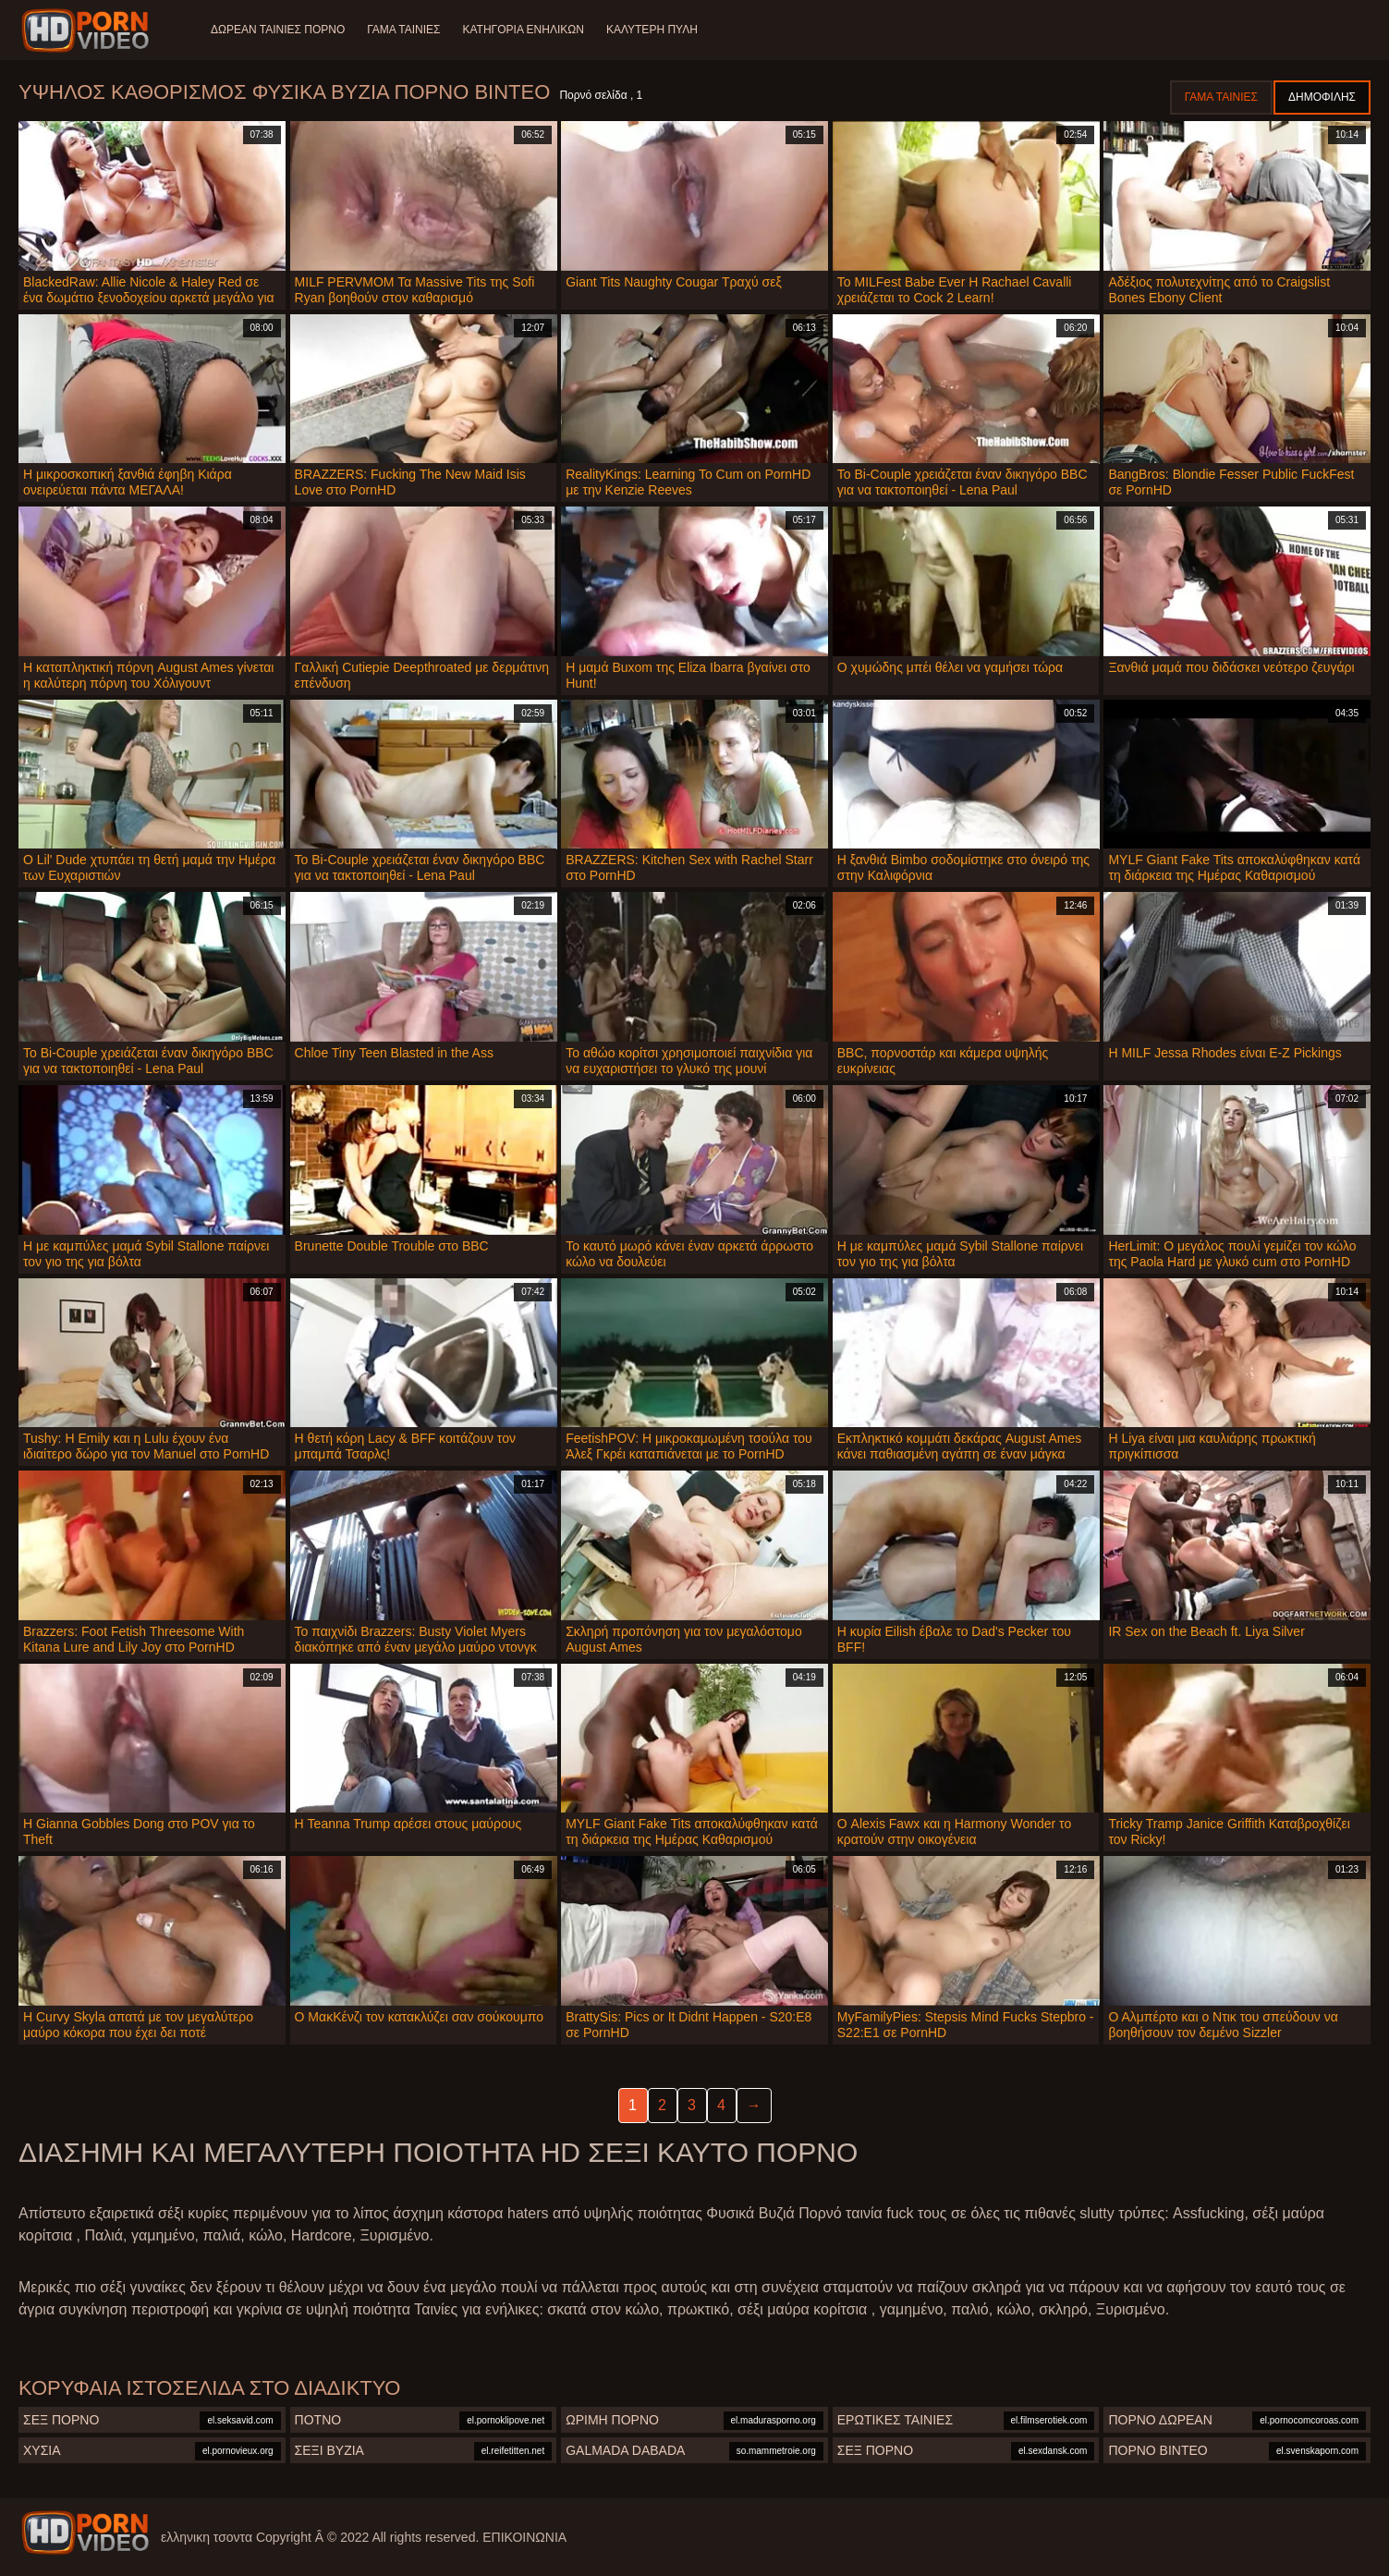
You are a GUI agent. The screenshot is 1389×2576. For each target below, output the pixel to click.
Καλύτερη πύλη (652, 29)
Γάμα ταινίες (403, 29)
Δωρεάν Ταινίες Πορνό (278, 29)
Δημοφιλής (1322, 97)
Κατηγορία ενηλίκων (523, 29)
